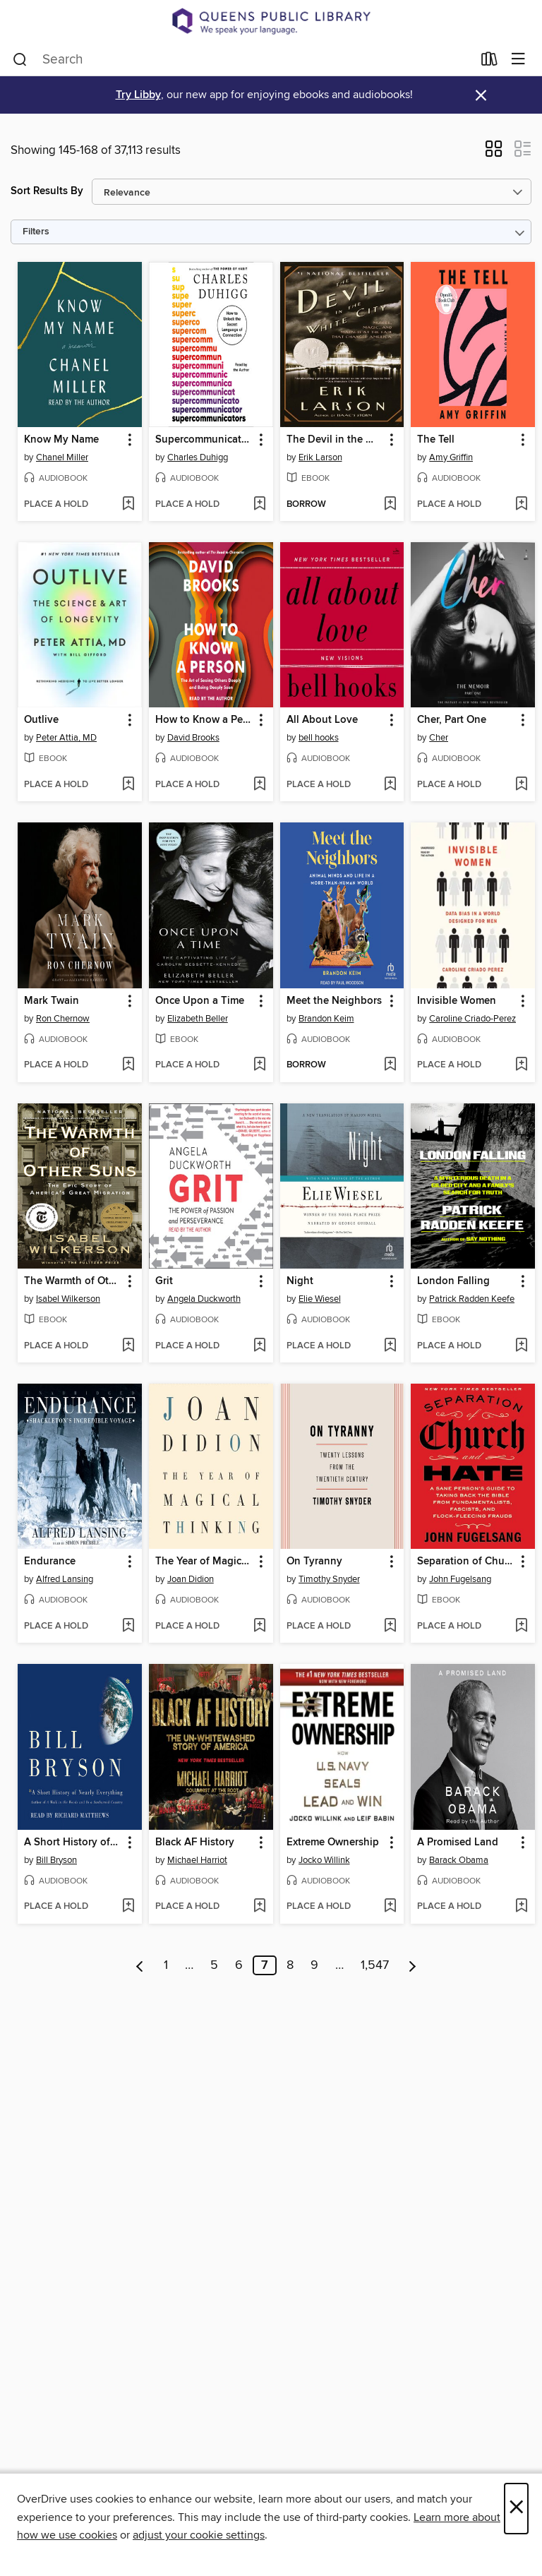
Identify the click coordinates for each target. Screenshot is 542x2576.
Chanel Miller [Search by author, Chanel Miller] (62, 457)
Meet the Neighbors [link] (334, 1001)
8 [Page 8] (290, 1965)
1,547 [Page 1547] (375, 1965)
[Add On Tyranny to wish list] (390, 1626)
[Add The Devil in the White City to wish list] (390, 505)
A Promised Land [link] (457, 1842)
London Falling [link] (453, 1281)
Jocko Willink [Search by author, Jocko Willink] (324, 1860)
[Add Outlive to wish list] (128, 785)
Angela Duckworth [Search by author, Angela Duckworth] (204, 1299)
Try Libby (138, 95)
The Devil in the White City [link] (336, 439)
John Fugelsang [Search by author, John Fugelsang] (460, 1579)
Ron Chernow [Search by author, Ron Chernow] (63, 1018)
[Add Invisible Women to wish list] (521, 1065)
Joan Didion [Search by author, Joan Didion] (190, 1579)
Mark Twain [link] (51, 1001)
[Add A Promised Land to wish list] (521, 1907)
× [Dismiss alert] (481, 95)
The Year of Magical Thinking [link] (204, 1561)
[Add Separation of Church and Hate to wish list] (521, 1626)
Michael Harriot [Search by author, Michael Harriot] (197, 1860)
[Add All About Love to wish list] (390, 785)
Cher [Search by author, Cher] (438, 737)
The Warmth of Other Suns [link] (73, 1281)
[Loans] (489, 61)
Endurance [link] (50, 1561)
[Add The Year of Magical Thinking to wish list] (259, 1626)
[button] (493, 153)
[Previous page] (140, 1965)
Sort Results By (47, 191)
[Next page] (412, 1965)
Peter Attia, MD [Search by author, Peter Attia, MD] (66, 737)
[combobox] (242, 59)
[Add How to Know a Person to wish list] (259, 785)
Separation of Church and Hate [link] (466, 1561)
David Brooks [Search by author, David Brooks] (193, 737)
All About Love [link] (322, 720)
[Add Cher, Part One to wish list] (521, 785)
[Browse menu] (518, 59)
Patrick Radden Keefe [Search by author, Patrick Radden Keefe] (471, 1299)
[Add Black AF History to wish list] (259, 1907)
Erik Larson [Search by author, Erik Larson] (320, 457)
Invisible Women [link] (456, 1001)
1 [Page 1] (166, 1965)
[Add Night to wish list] (390, 1346)
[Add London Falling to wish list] (521, 1346)
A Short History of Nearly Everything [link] (73, 1842)
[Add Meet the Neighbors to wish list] (390, 1065)
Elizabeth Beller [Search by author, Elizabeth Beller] (197, 1018)
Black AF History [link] (194, 1842)
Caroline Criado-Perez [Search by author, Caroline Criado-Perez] (472, 1018)
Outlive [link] (41, 720)
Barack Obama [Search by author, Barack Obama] (458, 1860)
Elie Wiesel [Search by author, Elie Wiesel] (320, 1299)
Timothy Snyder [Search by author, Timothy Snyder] (329, 1579)
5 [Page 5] (214, 1965)
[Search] (20, 59)
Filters (36, 232)
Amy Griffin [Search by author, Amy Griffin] (451, 457)
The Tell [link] (435, 439)
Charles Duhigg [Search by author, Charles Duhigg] (197, 457)
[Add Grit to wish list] (259, 1346)
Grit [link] (164, 1281)
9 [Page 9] (314, 1965)
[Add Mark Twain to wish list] (128, 1065)
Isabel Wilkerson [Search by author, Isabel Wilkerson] (68, 1299)
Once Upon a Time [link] (199, 1001)
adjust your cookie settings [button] (199, 2535)
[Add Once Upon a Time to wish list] (259, 1065)
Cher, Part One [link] (451, 720)
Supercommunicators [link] (204, 439)
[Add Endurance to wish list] (128, 1626)
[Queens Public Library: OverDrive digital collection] (271, 21)
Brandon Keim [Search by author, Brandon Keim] (326, 1018)
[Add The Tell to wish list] (521, 505)
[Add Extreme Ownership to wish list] (390, 1907)
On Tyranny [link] (314, 1561)
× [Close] (516, 2509)
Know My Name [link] (61, 439)
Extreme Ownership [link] (333, 1842)
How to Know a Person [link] (204, 720)
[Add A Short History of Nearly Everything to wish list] (128, 1907)
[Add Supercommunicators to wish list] (259, 505)
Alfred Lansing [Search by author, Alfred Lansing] (64, 1579)
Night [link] (300, 1281)
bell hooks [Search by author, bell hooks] (319, 737)
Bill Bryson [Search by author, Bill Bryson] (56, 1860)
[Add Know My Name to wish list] (128, 505)
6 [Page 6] (239, 1965)
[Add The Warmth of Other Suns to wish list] (128, 1346)
